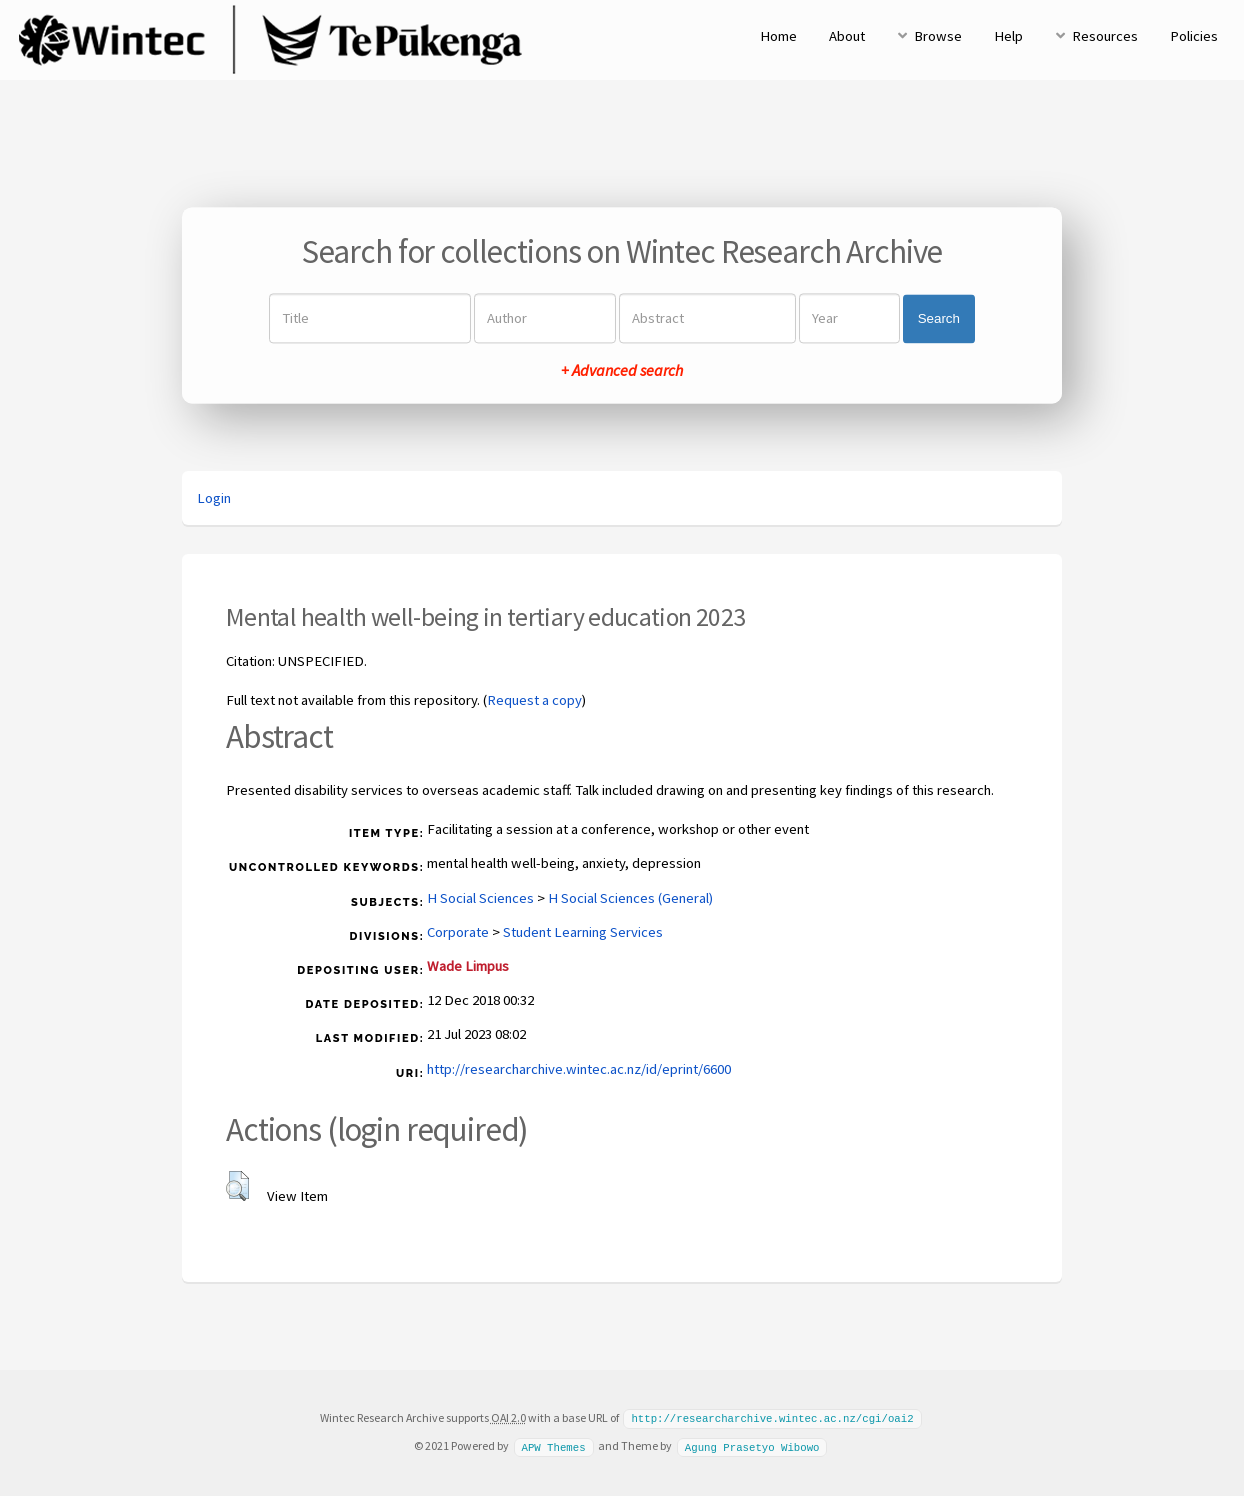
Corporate (458, 932)
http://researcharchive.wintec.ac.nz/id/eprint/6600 (579, 1069)
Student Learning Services (583, 932)
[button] (237, 1186)
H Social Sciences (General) (630, 898)
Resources (1105, 36)
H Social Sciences (480, 898)
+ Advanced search (622, 371)
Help (1008, 36)
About (847, 36)
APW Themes (553, 1445)
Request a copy (534, 700)
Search (939, 318)
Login (214, 498)
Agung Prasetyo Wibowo (752, 1445)
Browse (938, 36)
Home (778, 36)
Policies (1194, 36)
